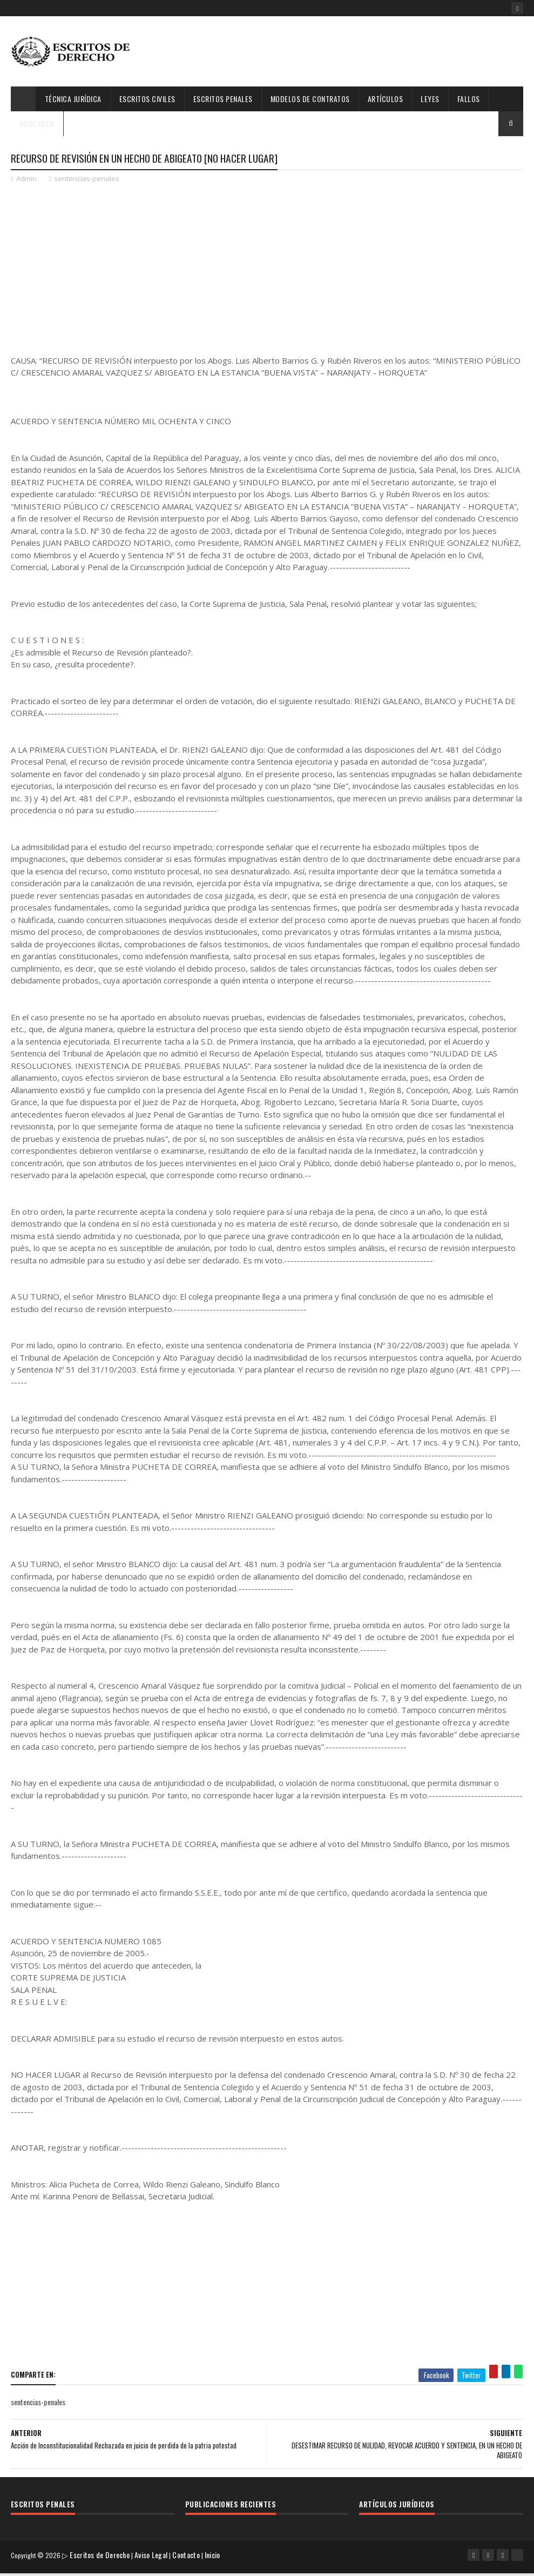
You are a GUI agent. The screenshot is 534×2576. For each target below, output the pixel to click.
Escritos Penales (223, 98)
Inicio (216, 2562)
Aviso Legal (154, 2562)
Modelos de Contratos (310, 98)
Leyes (430, 98)
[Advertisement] (262, 271)
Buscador (37, 123)
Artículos (385, 98)
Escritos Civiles (147, 98)
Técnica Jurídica (73, 98)
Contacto (189, 2562)
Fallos (468, 98)
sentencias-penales (86, 181)
